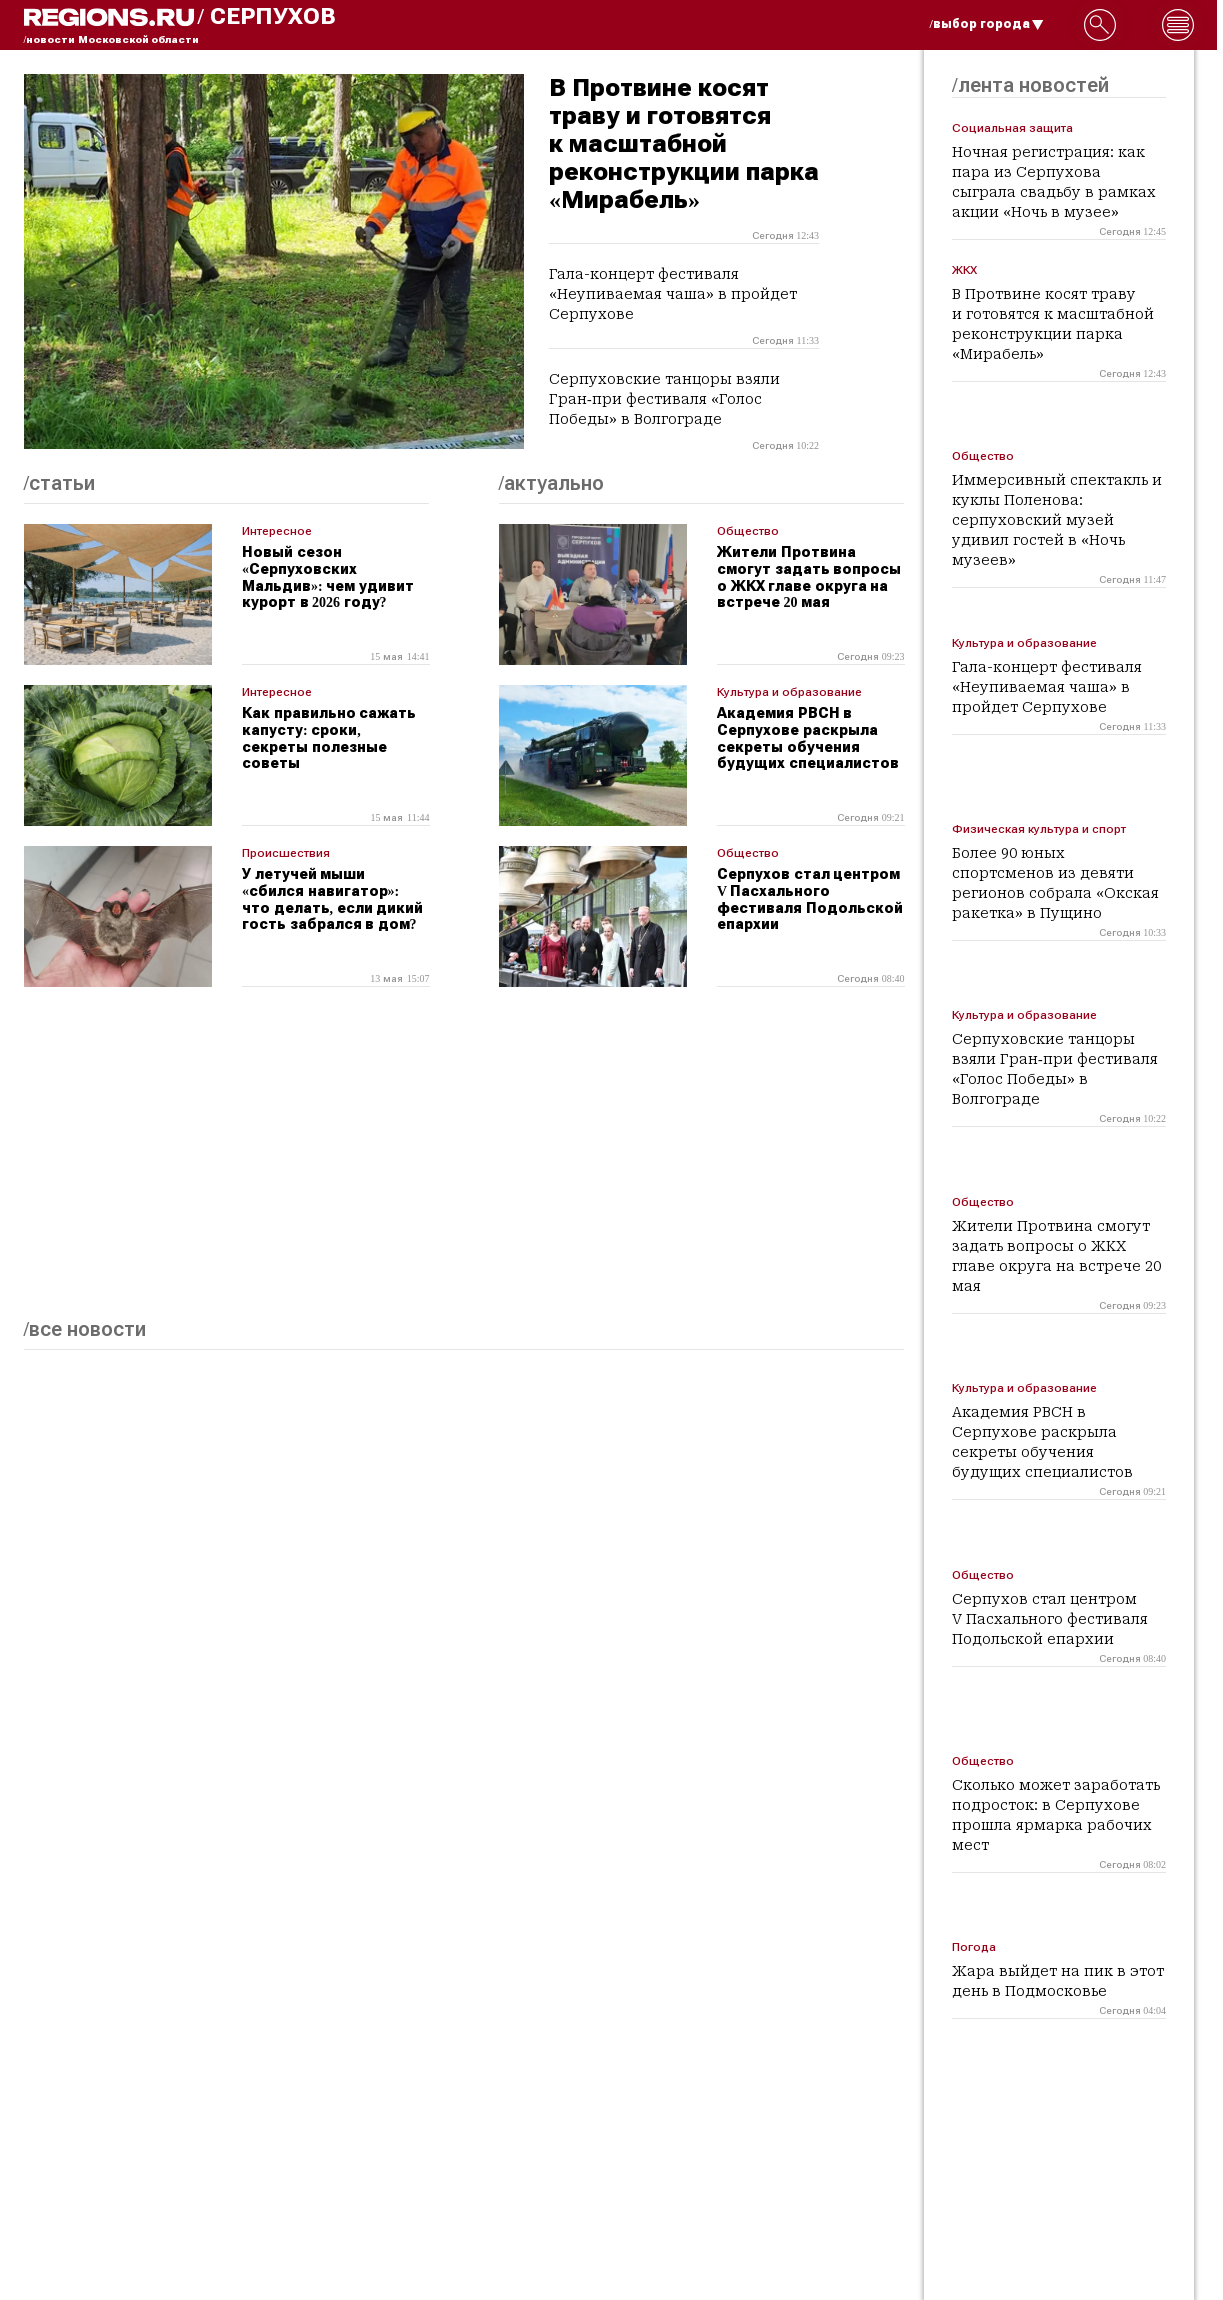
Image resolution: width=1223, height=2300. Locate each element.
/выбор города (987, 24)
